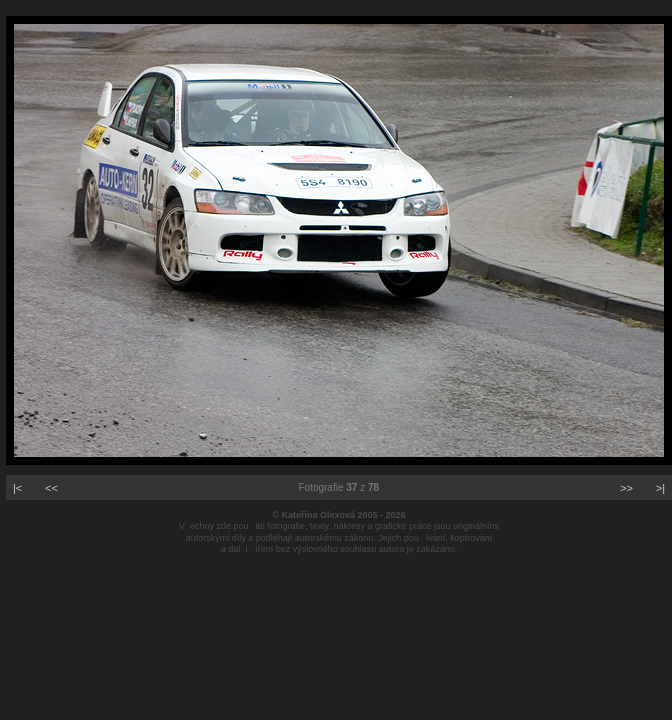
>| (660, 488)
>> (626, 488)
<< (51, 488)
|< (17, 488)
